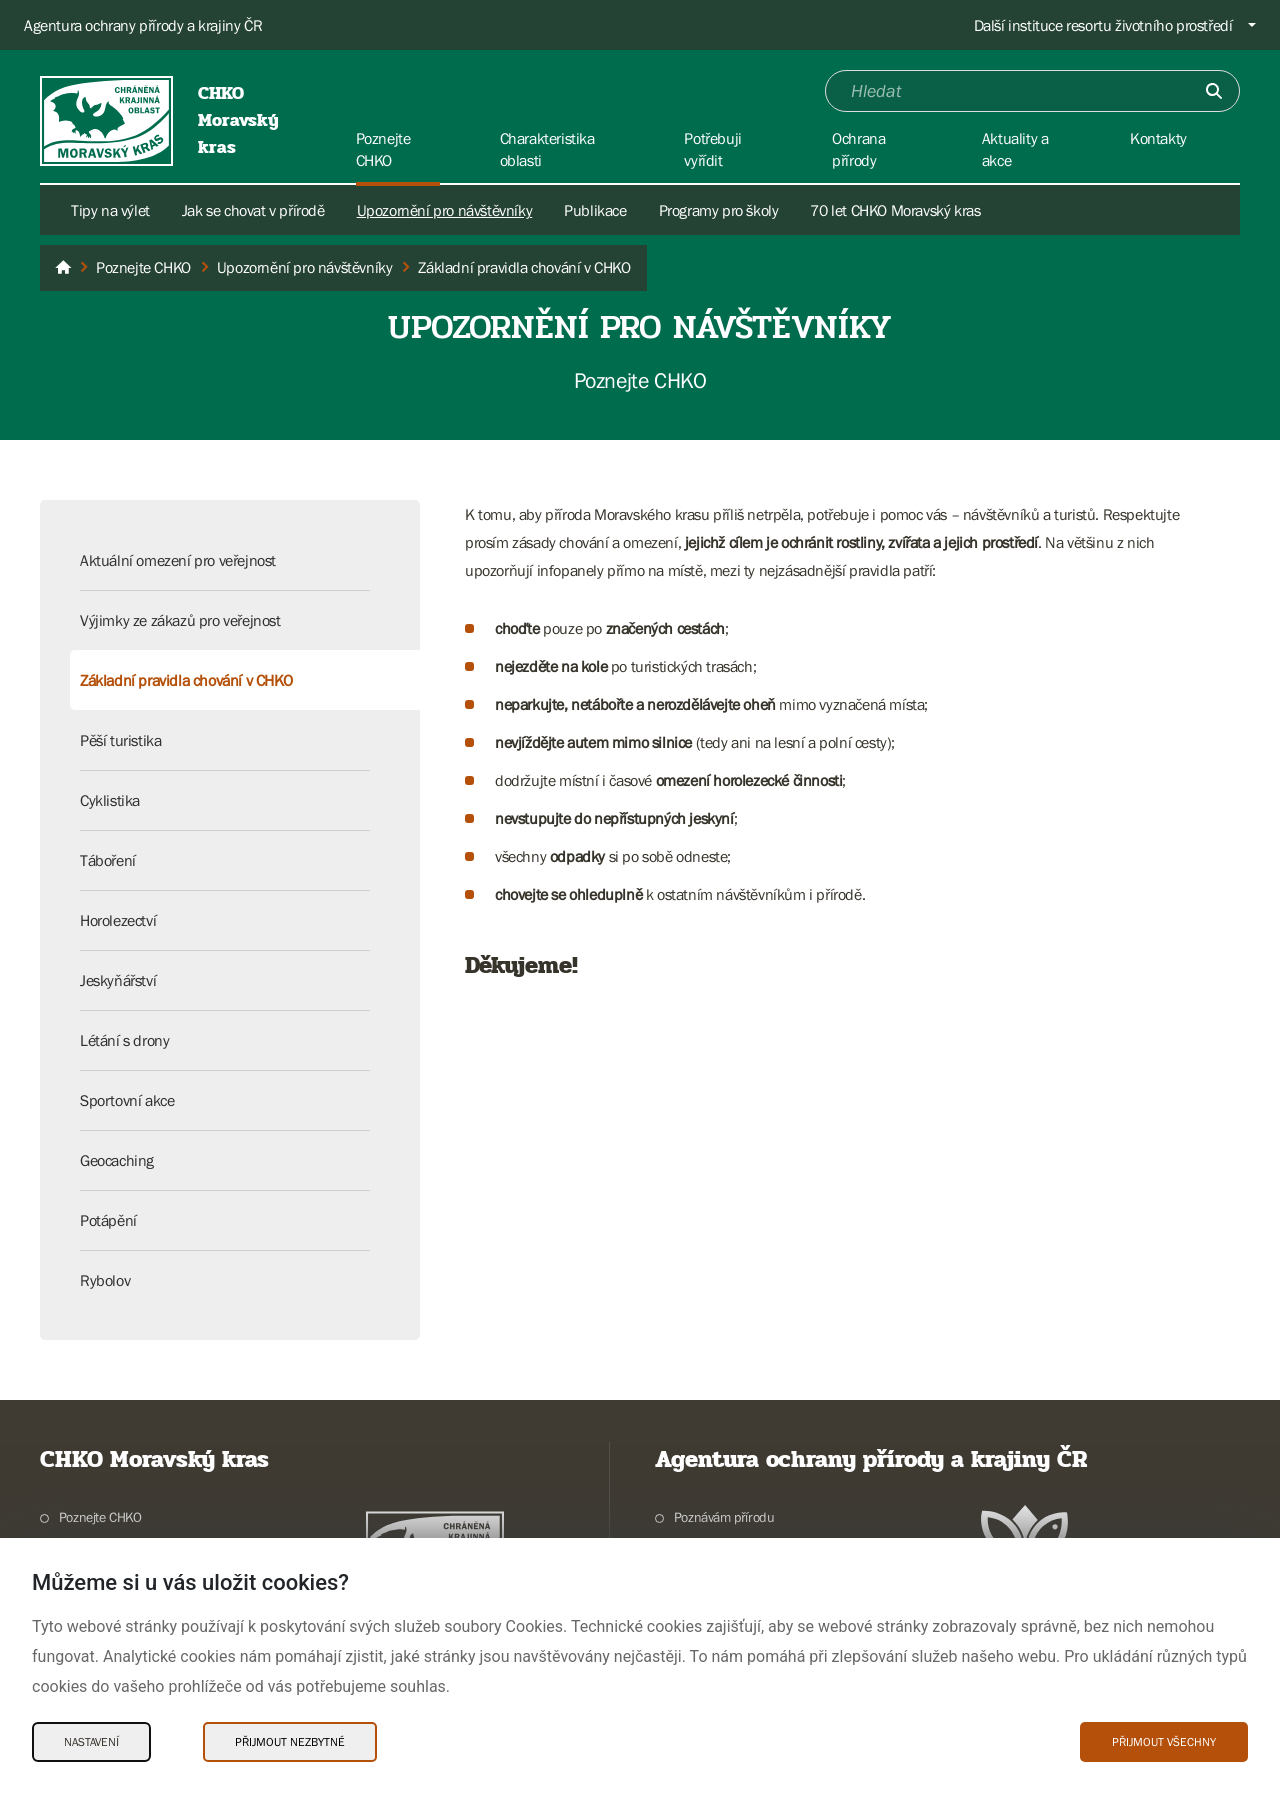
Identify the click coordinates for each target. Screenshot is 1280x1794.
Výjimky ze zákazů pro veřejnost (180, 620)
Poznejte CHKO (100, 1517)
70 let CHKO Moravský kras (895, 210)
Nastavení (91, 1742)
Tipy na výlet (110, 210)
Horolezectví (118, 920)
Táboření (108, 860)
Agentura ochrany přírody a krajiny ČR (143, 25)
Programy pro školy (719, 210)
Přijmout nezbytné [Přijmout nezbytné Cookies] (290, 1742)
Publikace (595, 210)
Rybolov (105, 1280)
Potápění (108, 1220)
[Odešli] (1214, 91)
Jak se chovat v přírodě (253, 210)
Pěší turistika (120, 740)
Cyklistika (110, 800)
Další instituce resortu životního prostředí (1103, 25)
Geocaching (117, 1160)
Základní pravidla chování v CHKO (186, 680)
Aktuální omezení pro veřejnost (178, 560)
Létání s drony (124, 1040)
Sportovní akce (127, 1100)
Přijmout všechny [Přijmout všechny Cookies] (1164, 1742)
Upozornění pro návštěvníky (445, 210)
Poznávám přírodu (724, 1517)
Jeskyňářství (118, 980)
